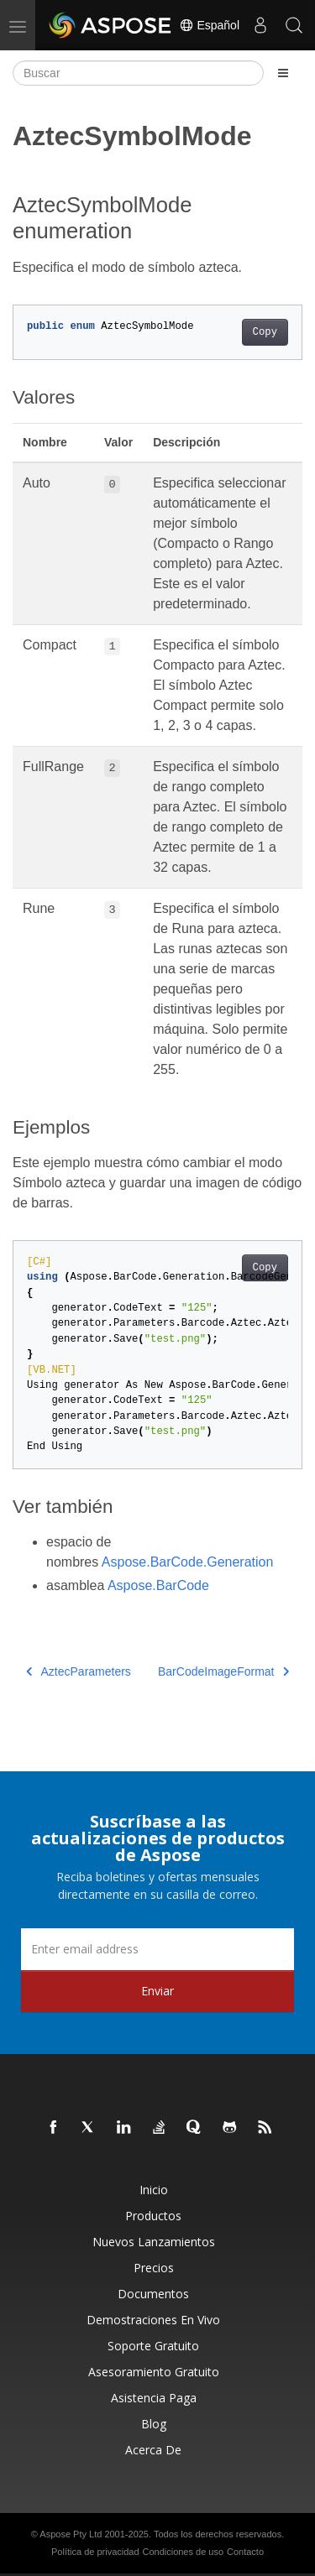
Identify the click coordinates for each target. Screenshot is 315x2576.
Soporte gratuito (153, 2346)
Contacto (245, 2552)
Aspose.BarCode (158, 1585)
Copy (265, 332)
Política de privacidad (95, 2552)
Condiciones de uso (182, 2552)
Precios (154, 2268)
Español (209, 25)
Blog (153, 2424)
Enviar (157, 1991)
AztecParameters (78, 1671)
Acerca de (153, 2450)
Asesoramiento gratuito (153, 2372)
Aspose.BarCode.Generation (188, 1562)
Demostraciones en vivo (153, 2320)
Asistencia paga (154, 2398)
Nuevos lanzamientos (153, 2242)
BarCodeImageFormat (223, 1671)
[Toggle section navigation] (283, 73)
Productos (153, 2216)
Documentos (153, 2294)
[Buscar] (138, 73)
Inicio (153, 2190)
